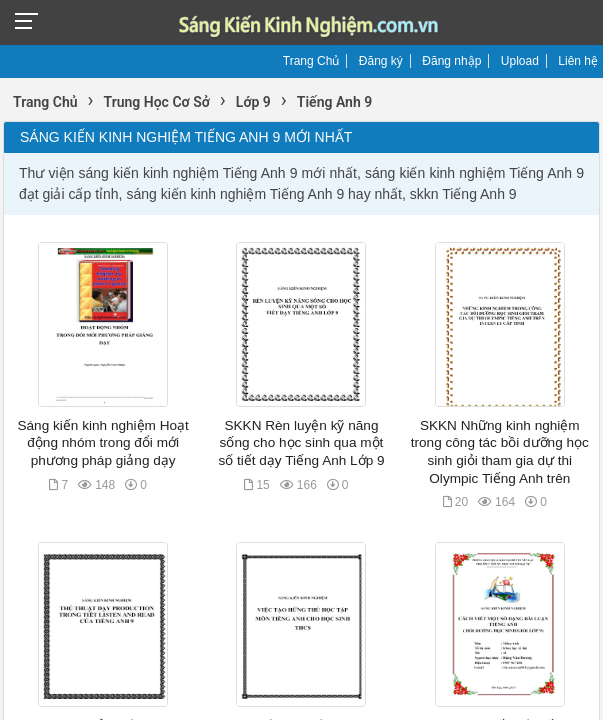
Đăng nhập (451, 61)
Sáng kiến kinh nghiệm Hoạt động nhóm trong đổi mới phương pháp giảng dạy (102, 443)
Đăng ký (381, 61)
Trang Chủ (311, 61)
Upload (520, 61)
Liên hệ (578, 61)
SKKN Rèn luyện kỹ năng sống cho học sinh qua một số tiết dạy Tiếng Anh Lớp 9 (301, 443)
